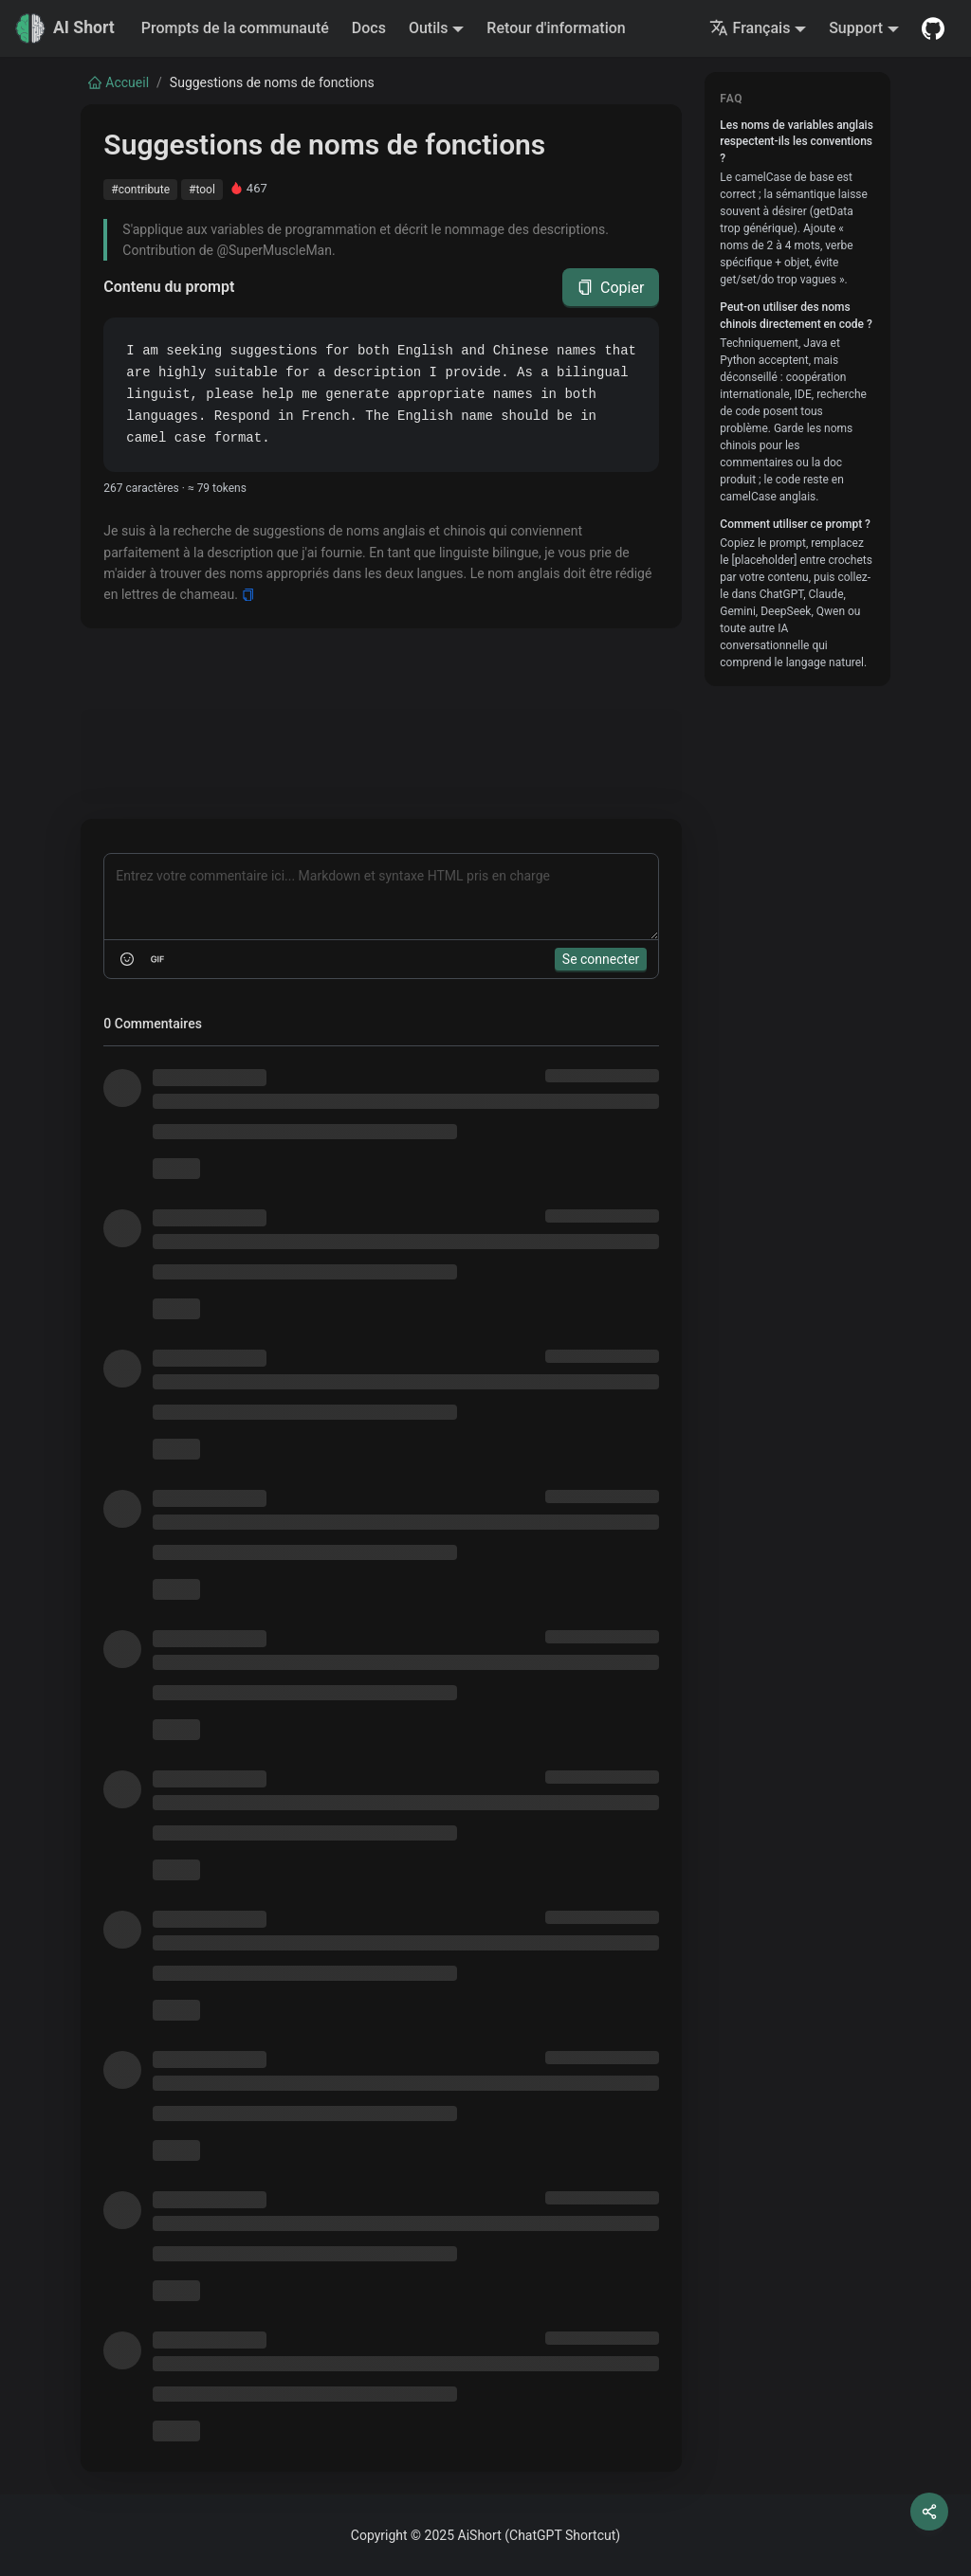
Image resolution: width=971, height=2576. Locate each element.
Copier (610, 288)
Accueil (118, 82)
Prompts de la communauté (235, 28)
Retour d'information (555, 28)
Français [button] (750, 28)
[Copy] (248, 595)
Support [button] (856, 28)
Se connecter (600, 959)
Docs (369, 28)
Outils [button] (429, 28)
